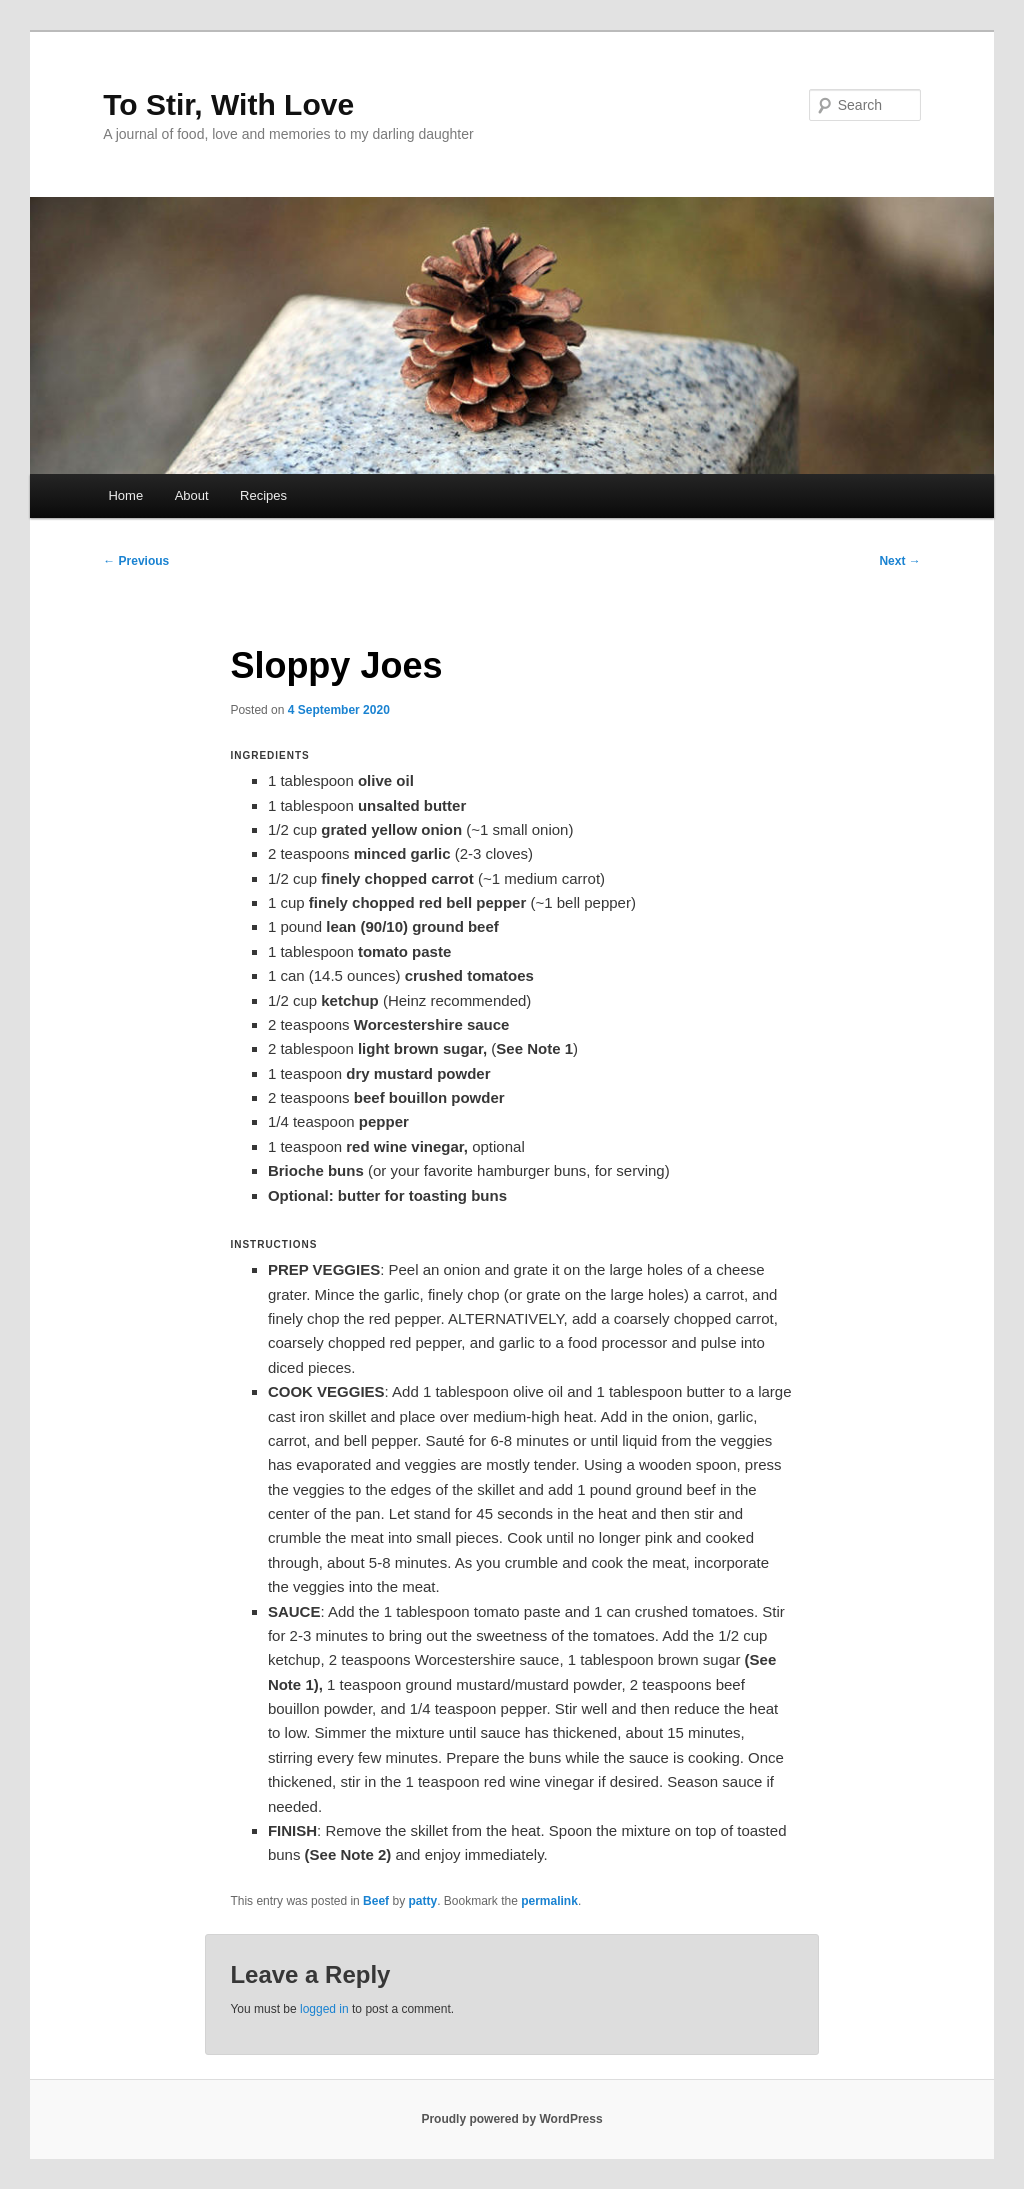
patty (422, 1901)
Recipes (263, 495)
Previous (136, 561)
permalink (549, 1901)
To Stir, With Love (228, 104)
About (192, 495)
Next (899, 561)
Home (125, 495)
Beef (376, 1901)
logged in (324, 2009)
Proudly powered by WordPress (511, 2119)
